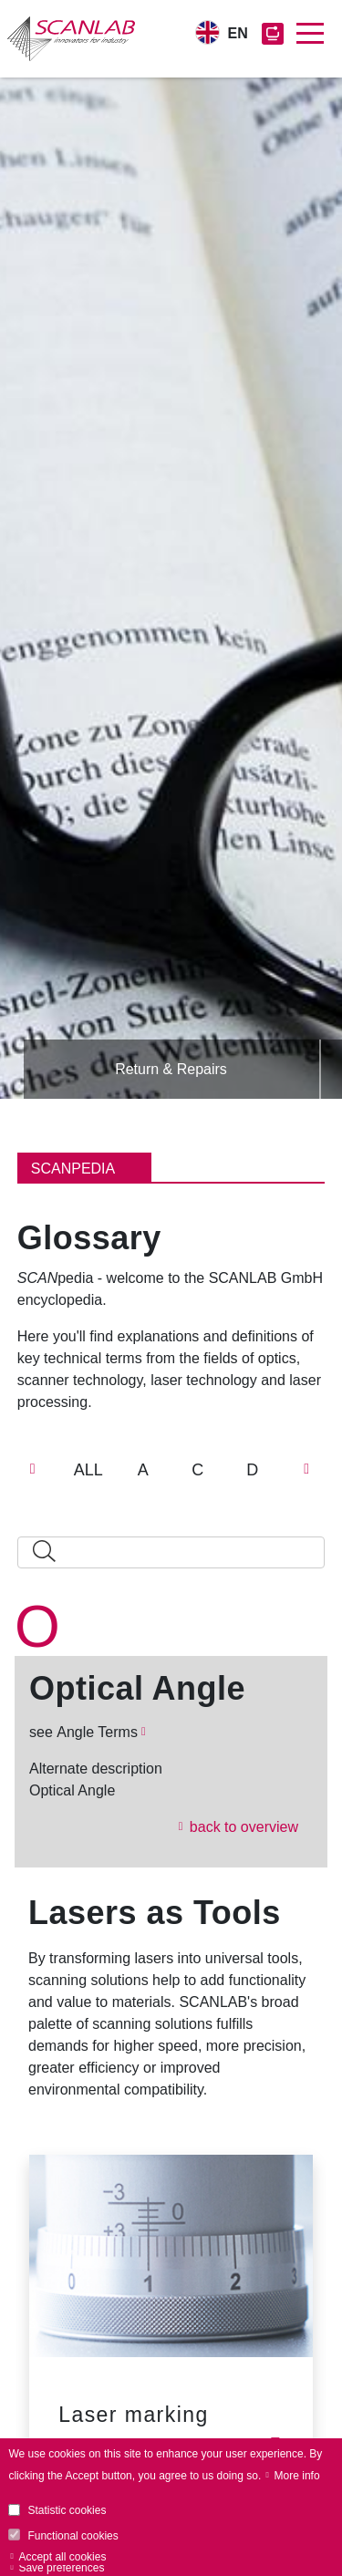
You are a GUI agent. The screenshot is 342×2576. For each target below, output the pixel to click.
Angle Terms (97, 1732)
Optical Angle (137, 1689)
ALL (88, 1470)
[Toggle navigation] (310, 34)
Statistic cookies (66, 2510)
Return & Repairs (171, 1069)
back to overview (244, 1827)
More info (297, 2475)
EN (238, 33)
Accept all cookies (62, 2556)
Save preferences (61, 2567)
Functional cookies (72, 2535)
